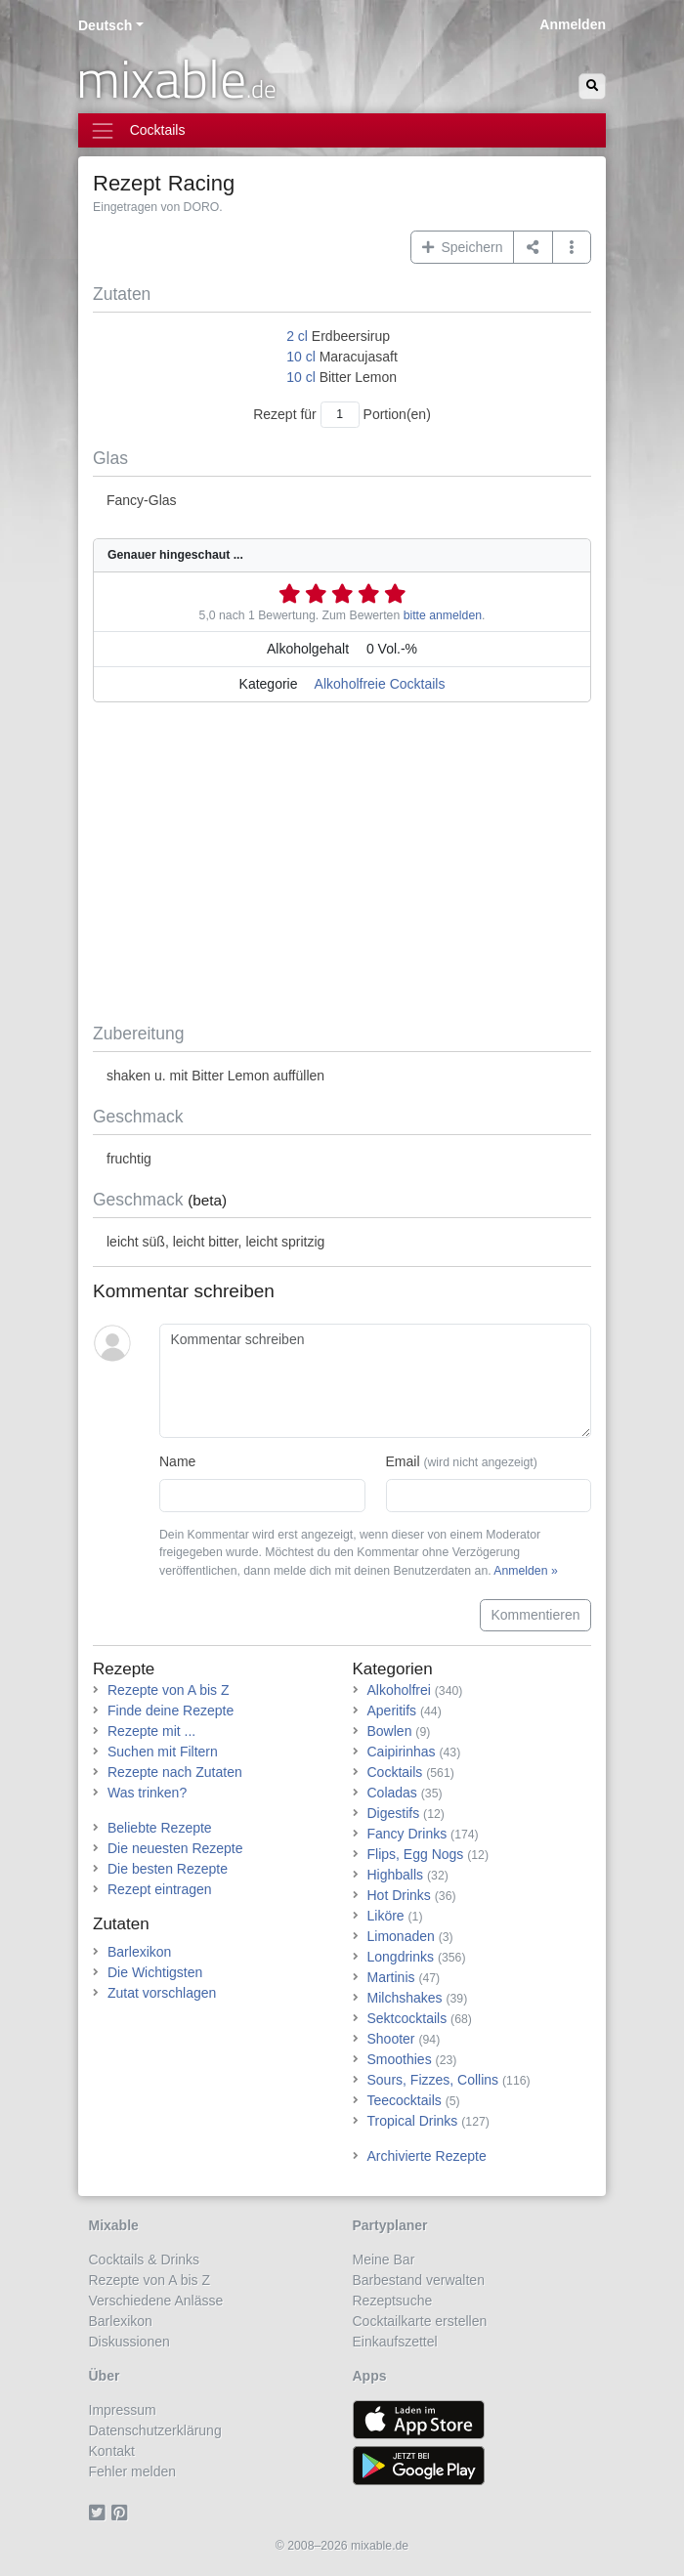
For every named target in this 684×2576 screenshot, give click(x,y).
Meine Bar (384, 2259)
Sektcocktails (407, 2018)
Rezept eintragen (159, 1889)
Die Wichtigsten (154, 1972)
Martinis (391, 1977)
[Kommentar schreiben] (375, 1381)
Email (461, 1461)
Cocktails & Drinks (144, 2259)
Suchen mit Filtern (162, 1751)
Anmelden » (525, 1571)
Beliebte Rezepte (159, 1828)
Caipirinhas (401, 1751)
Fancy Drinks (407, 1833)
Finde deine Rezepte (170, 1710)
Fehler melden (133, 2471)
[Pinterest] (122, 2512)
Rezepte (123, 1669)
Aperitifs (392, 1710)
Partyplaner (390, 2225)
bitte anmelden (443, 615)
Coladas (392, 1792)
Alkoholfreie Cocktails (380, 684)
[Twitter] (100, 2512)
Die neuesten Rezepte (175, 1848)
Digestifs (393, 1813)
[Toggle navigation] (342, 130)
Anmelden (572, 24)
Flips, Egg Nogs (415, 1854)
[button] (572, 247)
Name (177, 1461)
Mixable (114, 2225)
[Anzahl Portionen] (340, 414)
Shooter (391, 2039)
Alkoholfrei (399, 1690)
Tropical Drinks (412, 2121)
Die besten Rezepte (167, 1869)
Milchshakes (405, 1998)
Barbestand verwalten (419, 2280)
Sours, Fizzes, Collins (433, 2080)
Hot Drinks (399, 1895)
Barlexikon (139, 1952)
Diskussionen (129, 2341)
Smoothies (399, 2059)
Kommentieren (535, 1615)
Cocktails (395, 1772)
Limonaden (401, 1936)
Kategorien (393, 1669)
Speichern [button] (462, 247)
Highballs (395, 1874)
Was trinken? (147, 1792)
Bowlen (389, 1731)
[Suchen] (592, 86)
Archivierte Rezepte (427, 2156)
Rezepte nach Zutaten (174, 1772)
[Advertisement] (342, 866)
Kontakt (112, 2451)
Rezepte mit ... (151, 1731)
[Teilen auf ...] (533, 247)
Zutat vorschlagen (161, 1993)
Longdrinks (401, 1956)
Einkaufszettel (395, 2341)
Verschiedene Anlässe (156, 2300)
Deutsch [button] (105, 25)
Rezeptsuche (393, 2300)
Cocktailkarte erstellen (420, 2321)
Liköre (386, 1915)
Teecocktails (404, 2100)
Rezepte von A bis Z (168, 1690)
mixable (176, 78)
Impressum (122, 2410)
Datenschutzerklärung (155, 2430)
